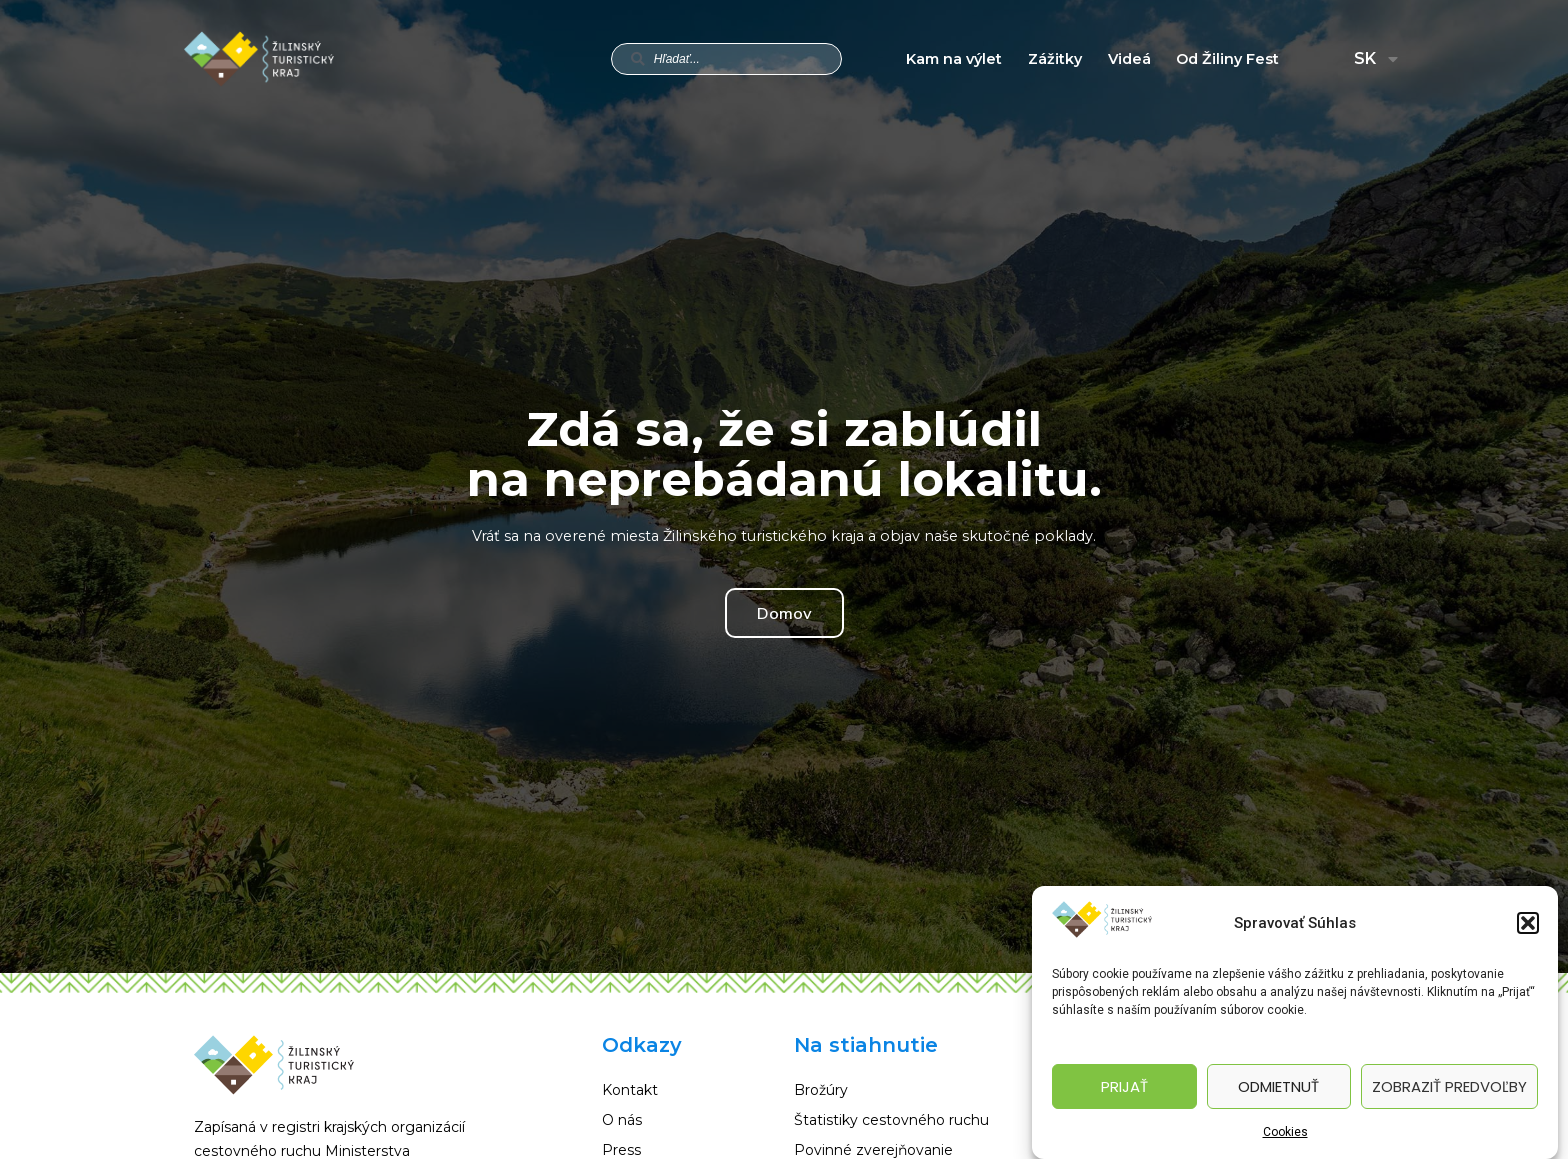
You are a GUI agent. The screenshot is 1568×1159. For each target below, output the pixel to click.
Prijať (1124, 1086)
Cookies (1285, 1132)
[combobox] (726, 59)
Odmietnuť (1278, 1086)
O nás (622, 1120)
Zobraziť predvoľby (1449, 1086)
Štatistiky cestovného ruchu (891, 1120)
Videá (1129, 59)
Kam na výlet (954, 59)
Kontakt (630, 1090)
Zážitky (1055, 59)
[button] (1528, 923)
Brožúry (821, 1090)
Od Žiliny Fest (1227, 59)
